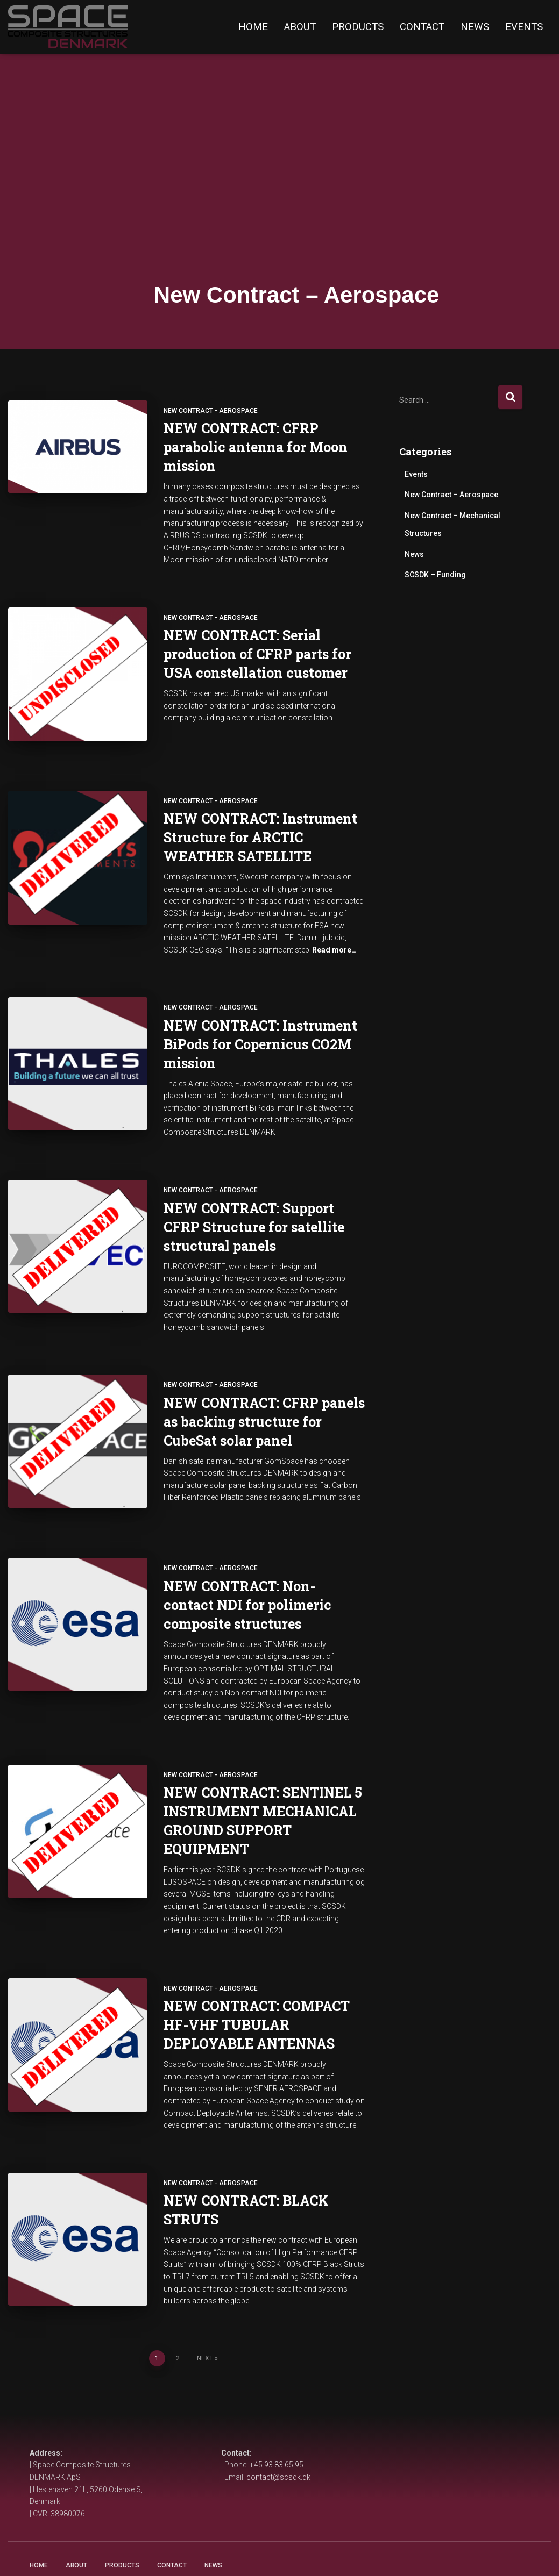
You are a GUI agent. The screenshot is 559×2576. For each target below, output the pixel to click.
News (475, 27)
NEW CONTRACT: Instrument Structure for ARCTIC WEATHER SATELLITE (260, 823)
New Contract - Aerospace (211, 410)
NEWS (213, 2553)
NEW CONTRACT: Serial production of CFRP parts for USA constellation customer (257, 654)
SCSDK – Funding (435, 574)
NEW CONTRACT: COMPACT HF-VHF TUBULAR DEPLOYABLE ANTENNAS (257, 1997)
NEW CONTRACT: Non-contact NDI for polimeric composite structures (247, 1577)
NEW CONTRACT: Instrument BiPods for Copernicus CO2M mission (260, 1029)
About (300, 27)
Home (253, 27)
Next (205, 2323)
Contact (422, 27)
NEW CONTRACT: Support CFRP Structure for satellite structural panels (254, 1212)
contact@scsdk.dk (278, 2464)
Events (524, 27)
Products (358, 27)
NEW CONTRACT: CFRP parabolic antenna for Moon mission (256, 447)
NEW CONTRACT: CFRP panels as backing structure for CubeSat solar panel (264, 1407)
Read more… (334, 936)
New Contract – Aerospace (451, 494)
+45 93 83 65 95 (276, 2452)
